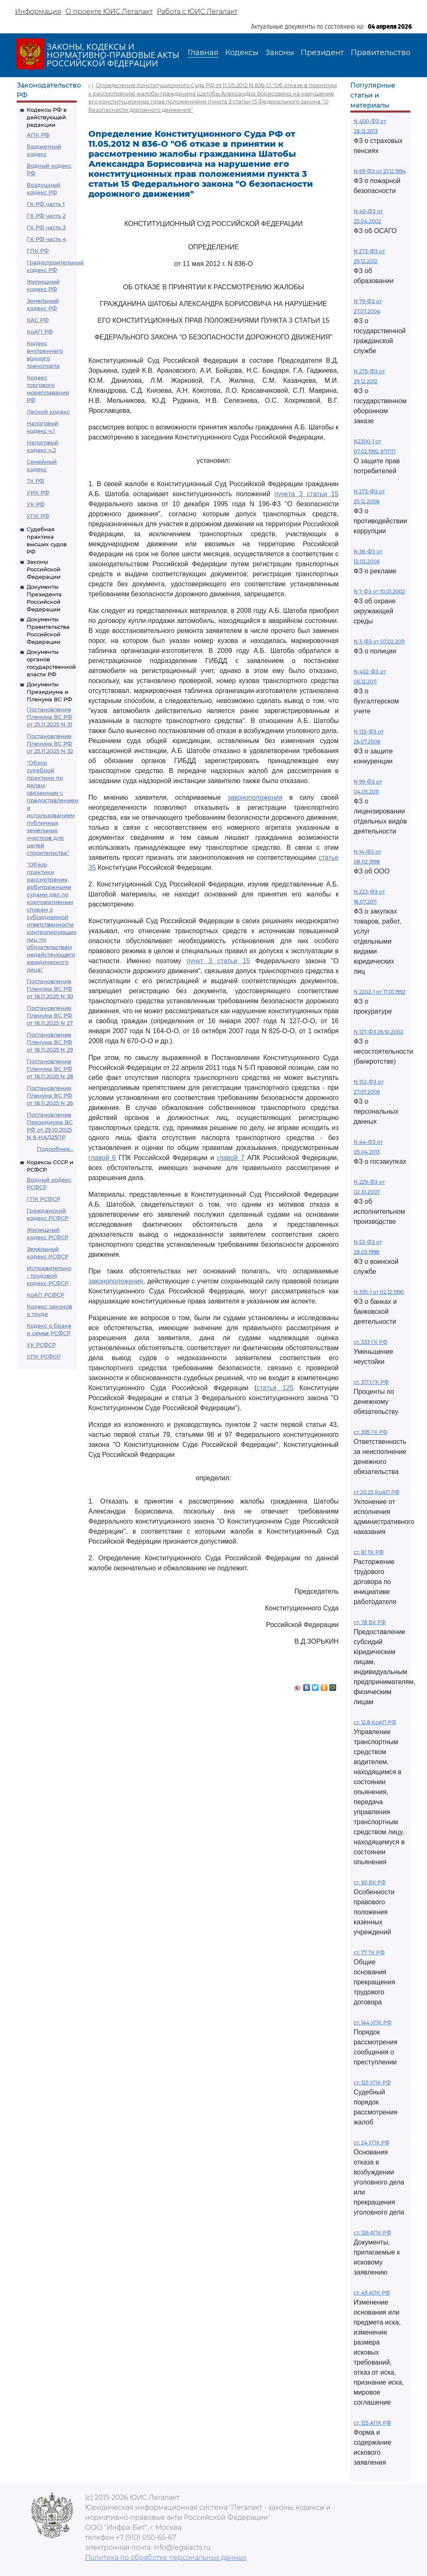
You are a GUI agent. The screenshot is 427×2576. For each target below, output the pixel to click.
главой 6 (102, 1157)
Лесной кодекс (48, 411)
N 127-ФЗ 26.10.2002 (378, 1032)
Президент (322, 52)
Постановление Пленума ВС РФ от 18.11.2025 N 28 (50, 1069)
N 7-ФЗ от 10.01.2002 (379, 591)
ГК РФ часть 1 (46, 204)
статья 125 (275, 1387)
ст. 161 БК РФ (370, 1882)
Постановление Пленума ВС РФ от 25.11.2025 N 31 (49, 717)
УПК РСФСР (43, 1356)
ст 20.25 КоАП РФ (376, 1492)
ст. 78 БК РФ (370, 1622)
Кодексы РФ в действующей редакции (47, 117)
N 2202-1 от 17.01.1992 (379, 992)
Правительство (380, 52)
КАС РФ (38, 319)
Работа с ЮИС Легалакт (197, 11)
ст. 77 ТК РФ (369, 1952)
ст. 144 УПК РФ (373, 2022)
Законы (279, 52)
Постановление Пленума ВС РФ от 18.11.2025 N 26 (50, 1095)
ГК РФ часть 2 (46, 215)
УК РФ (36, 504)
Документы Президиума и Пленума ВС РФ (49, 692)
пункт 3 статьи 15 (218, 960)
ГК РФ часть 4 (46, 239)
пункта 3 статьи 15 (306, 493)
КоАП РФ (40, 331)
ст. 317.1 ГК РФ (371, 1382)
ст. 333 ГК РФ (370, 1342)
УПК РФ (38, 515)
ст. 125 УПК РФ (372, 2082)
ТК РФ (35, 480)
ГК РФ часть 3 (46, 227)
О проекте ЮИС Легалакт (109, 11)
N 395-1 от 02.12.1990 (379, 1292)
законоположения (255, 797)
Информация (38, 11)
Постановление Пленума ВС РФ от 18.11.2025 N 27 (50, 1015)
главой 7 (230, 1157)
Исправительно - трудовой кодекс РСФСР (49, 1275)
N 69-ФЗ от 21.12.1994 (380, 171)
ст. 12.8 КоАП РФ (375, 1722)
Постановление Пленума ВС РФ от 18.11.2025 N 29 (50, 1042)
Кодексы (242, 52)
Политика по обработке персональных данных (165, 2557)
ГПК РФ (38, 250)
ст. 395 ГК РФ (370, 1432)
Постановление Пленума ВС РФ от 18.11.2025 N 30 (50, 988)
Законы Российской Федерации (43, 569)
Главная (203, 52)
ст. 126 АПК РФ (372, 2233)
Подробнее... (55, 1148)
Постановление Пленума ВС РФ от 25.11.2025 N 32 (50, 743)
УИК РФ (38, 492)
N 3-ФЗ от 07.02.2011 (379, 641)
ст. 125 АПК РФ (372, 2423)
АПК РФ (38, 134)
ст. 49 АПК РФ (372, 2293)
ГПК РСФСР (43, 1198)
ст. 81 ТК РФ (369, 1552)
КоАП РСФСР (45, 1294)
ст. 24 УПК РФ (371, 2142)
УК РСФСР (41, 1344)
